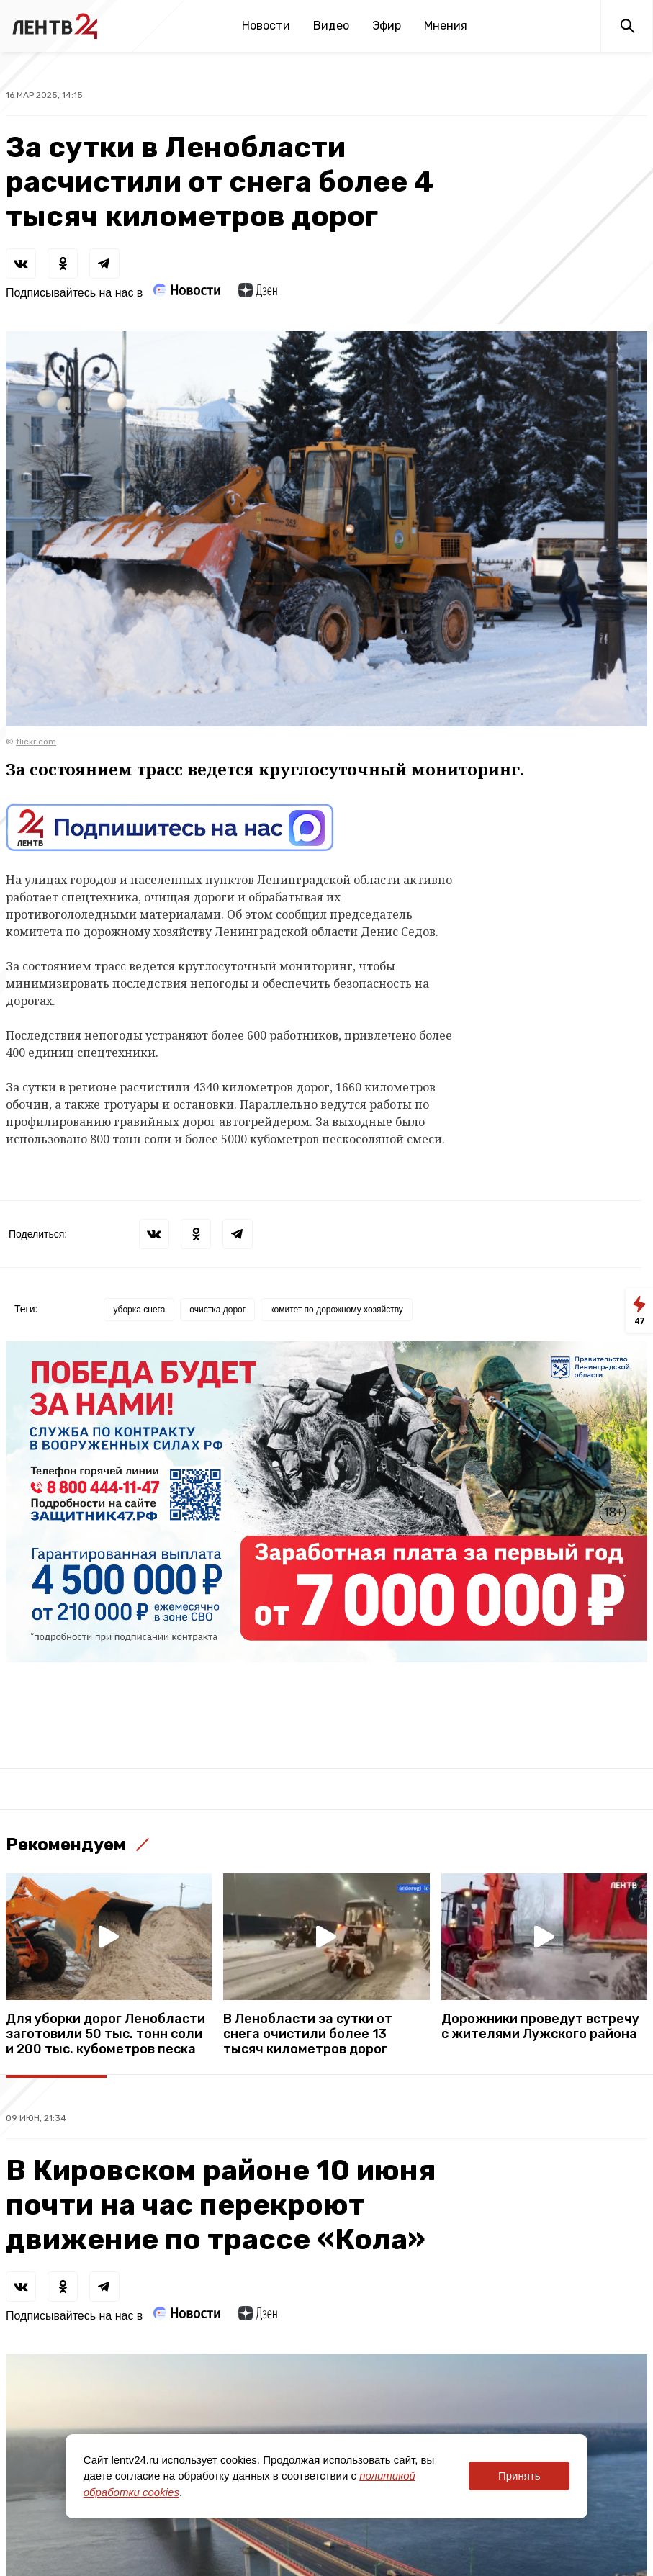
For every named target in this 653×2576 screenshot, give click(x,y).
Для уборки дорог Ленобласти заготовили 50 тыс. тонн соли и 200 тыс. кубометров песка (105, 2034)
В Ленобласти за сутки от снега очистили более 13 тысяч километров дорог (307, 2034)
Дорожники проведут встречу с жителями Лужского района (540, 2027)
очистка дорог (217, 1310)
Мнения (445, 25)
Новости (266, 25)
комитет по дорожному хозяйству (336, 1310)
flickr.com (36, 742)
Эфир (386, 25)
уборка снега (139, 1310)
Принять (519, 2475)
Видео (331, 25)
